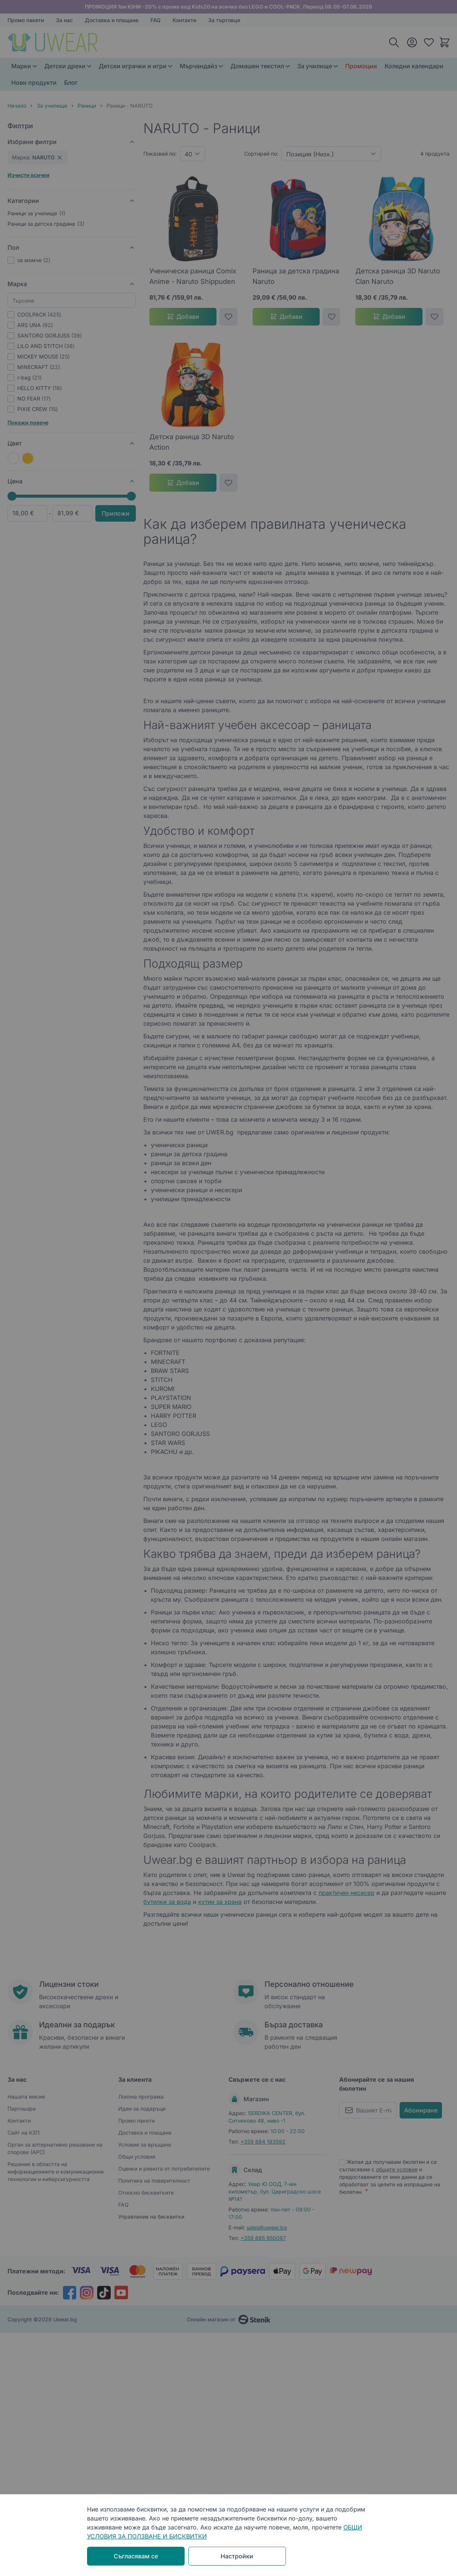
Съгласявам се (136, 2556)
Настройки (237, 2556)
